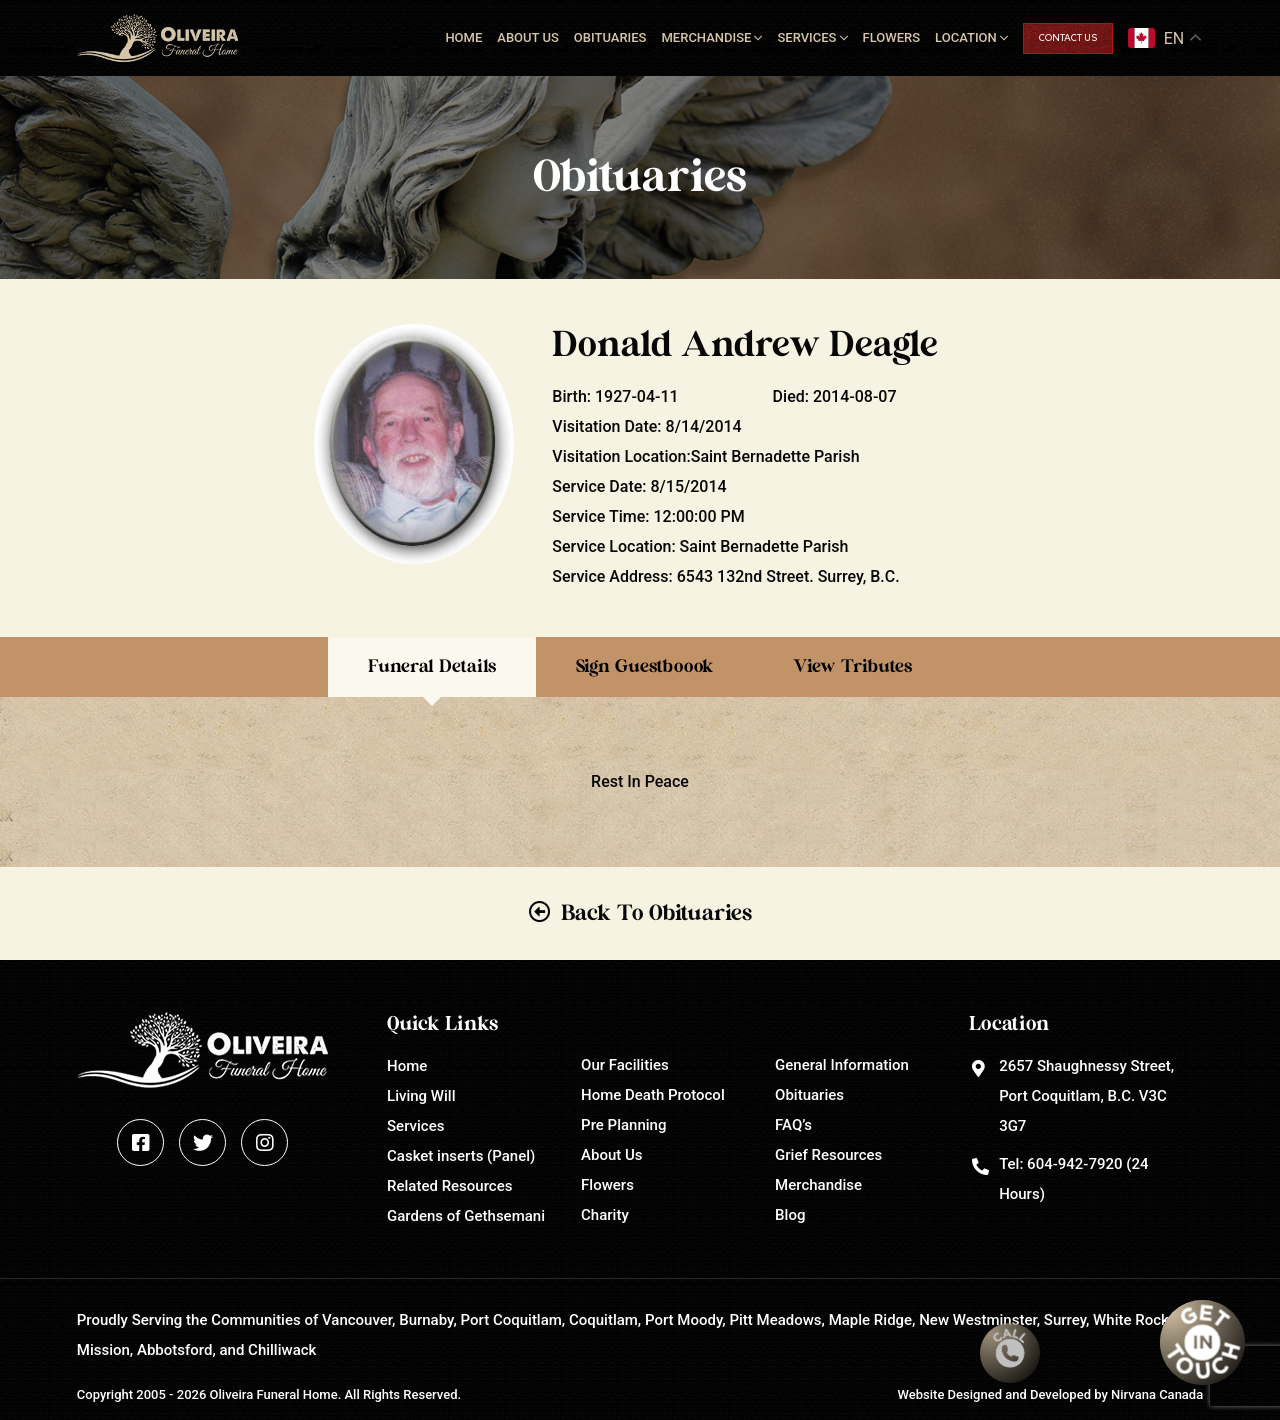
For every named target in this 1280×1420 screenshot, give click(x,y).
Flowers (892, 37)
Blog (790, 1215)
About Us (528, 37)
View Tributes (852, 667)
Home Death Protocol (653, 1095)
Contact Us (1068, 38)
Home (463, 37)
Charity (605, 1215)
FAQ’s (793, 1125)
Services (806, 37)
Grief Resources (828, 1155)
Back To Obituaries (656, 913)
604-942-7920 (1074, 1164)
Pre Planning (623, 1125)
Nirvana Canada (1157, 1394)
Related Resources (449, 1186)
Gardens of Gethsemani (466, 1216)
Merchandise (706, 37)
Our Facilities (625, 1065)
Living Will (421, 1096)
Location (966, 37)
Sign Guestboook (644, 667)
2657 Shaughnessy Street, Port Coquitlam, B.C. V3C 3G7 (1086, 1096)
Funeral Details (432, 667)
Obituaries (610, 37)
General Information (842, 1065)
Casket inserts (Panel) (461, 1156)
